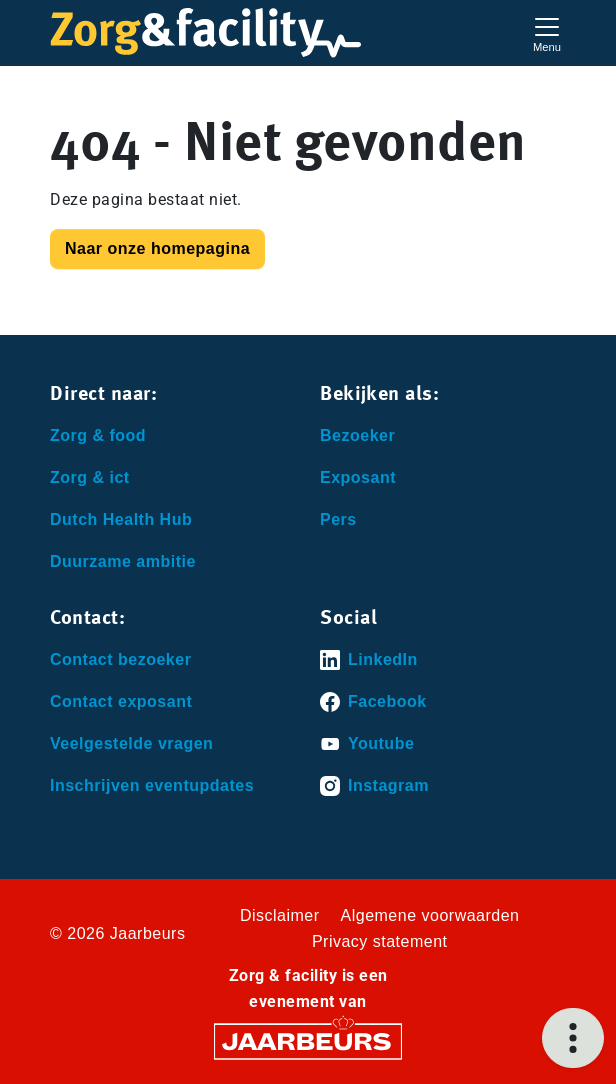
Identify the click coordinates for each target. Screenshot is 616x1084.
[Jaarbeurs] (308, 1040)
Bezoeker (357, 435)
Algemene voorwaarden (430, 915)
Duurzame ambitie (123, 561)
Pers (338, 519)
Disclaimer (280, 915)
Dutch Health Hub (121, 519)
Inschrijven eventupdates (152, 785)
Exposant (358, 477)
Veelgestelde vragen (131, 743)
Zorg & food (98, 435)
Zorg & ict (90, 477)
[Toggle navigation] (547, 32)
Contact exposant (121, 701)
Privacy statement (380, 941)
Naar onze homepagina (157, 248)
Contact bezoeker (120, 659)
